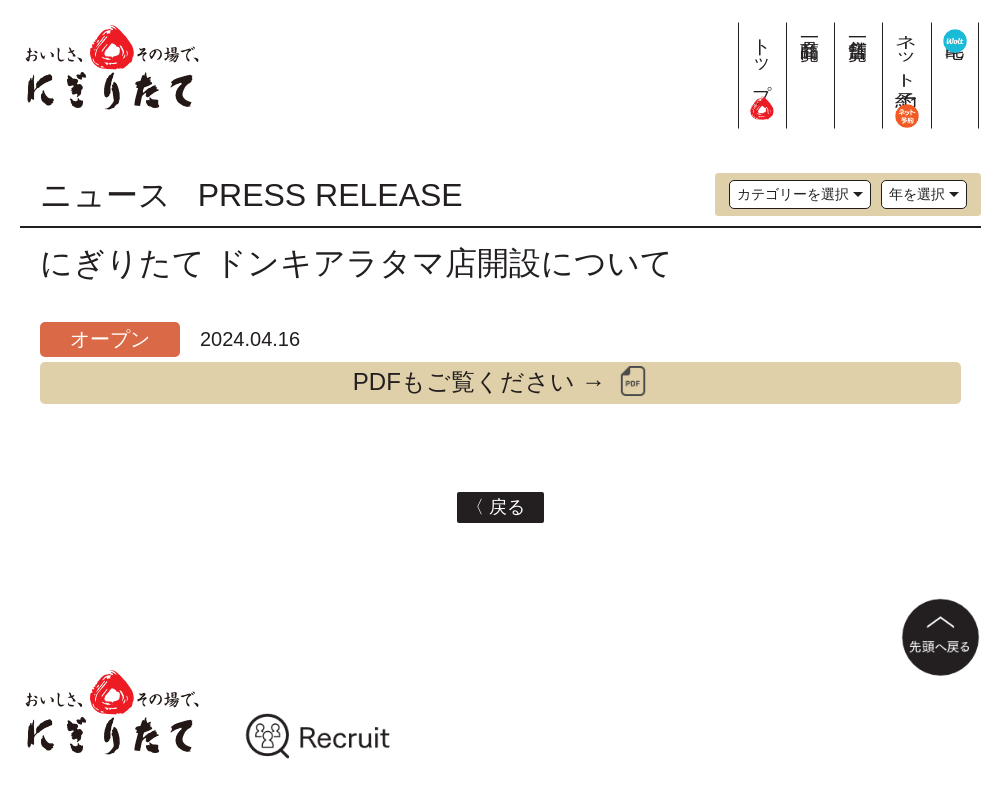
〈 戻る (500, 507)
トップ (762, 70)
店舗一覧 (858, 27)
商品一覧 (810, 27)
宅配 (955, 36)
